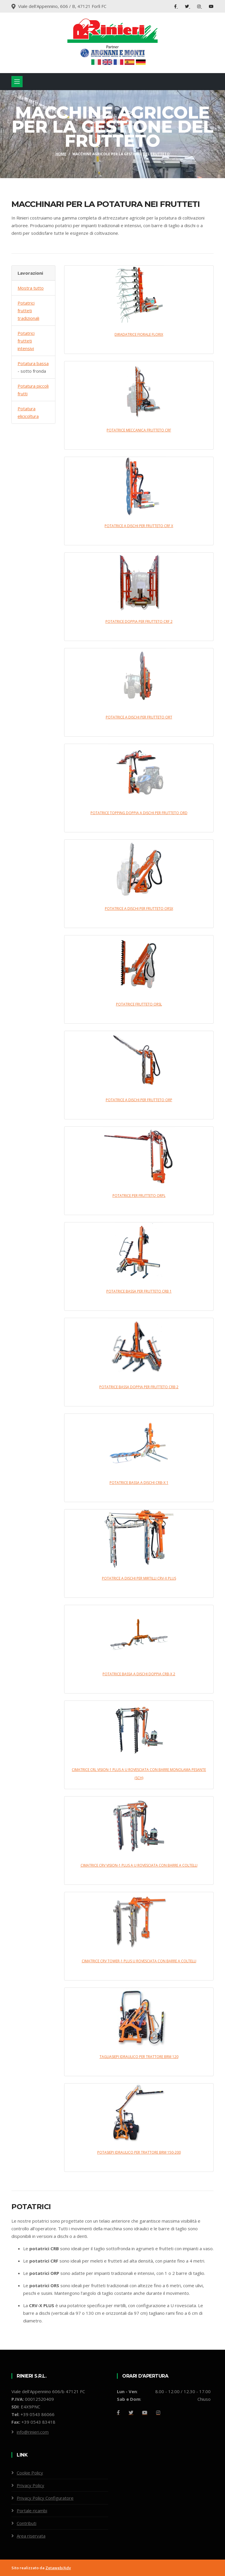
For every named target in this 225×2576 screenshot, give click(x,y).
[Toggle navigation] (17, 81)
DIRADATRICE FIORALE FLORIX (139, 334)
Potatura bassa (33, 363)
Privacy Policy (30, 2485)
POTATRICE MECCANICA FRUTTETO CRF (139, 430)
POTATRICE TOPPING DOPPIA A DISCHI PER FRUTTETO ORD (139, 812)
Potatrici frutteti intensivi (26, 340)
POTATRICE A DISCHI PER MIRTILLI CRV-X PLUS (139, 1578)
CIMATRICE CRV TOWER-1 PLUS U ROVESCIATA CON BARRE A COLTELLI (139, 1960)
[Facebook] (118, 2412)
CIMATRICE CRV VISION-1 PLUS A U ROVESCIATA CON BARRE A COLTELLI (139, 1865)
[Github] (158, 2412)
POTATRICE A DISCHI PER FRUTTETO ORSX (139, 908)
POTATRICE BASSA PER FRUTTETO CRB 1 (139, 1291)
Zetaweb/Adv (58, 2567)
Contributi (26, 2523)
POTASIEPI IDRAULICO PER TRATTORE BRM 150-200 (139, 2152)
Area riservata (31, 2536)
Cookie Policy (30, 2473)
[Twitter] (131, 2412)
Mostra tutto (31, 288)
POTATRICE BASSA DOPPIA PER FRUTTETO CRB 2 (138, 1386)
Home (60, 153)
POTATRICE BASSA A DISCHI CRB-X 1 (139, 1482)
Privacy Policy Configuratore (45, 2498)
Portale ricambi (32, 2510)
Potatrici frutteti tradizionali (28, 310)
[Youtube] (144, 2412)
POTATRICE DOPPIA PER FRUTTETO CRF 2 (139, 621)
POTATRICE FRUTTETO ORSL (139, 1004)
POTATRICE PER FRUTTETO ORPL (139, 1195)
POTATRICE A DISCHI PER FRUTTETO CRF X (139, 525)
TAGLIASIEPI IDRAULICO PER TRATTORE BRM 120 (139, 2056)
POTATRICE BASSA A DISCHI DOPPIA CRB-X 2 (139, 1673)
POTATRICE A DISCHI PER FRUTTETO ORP (139, 1099)
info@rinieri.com (33, 2432)
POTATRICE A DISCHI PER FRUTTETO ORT (139, 717)
